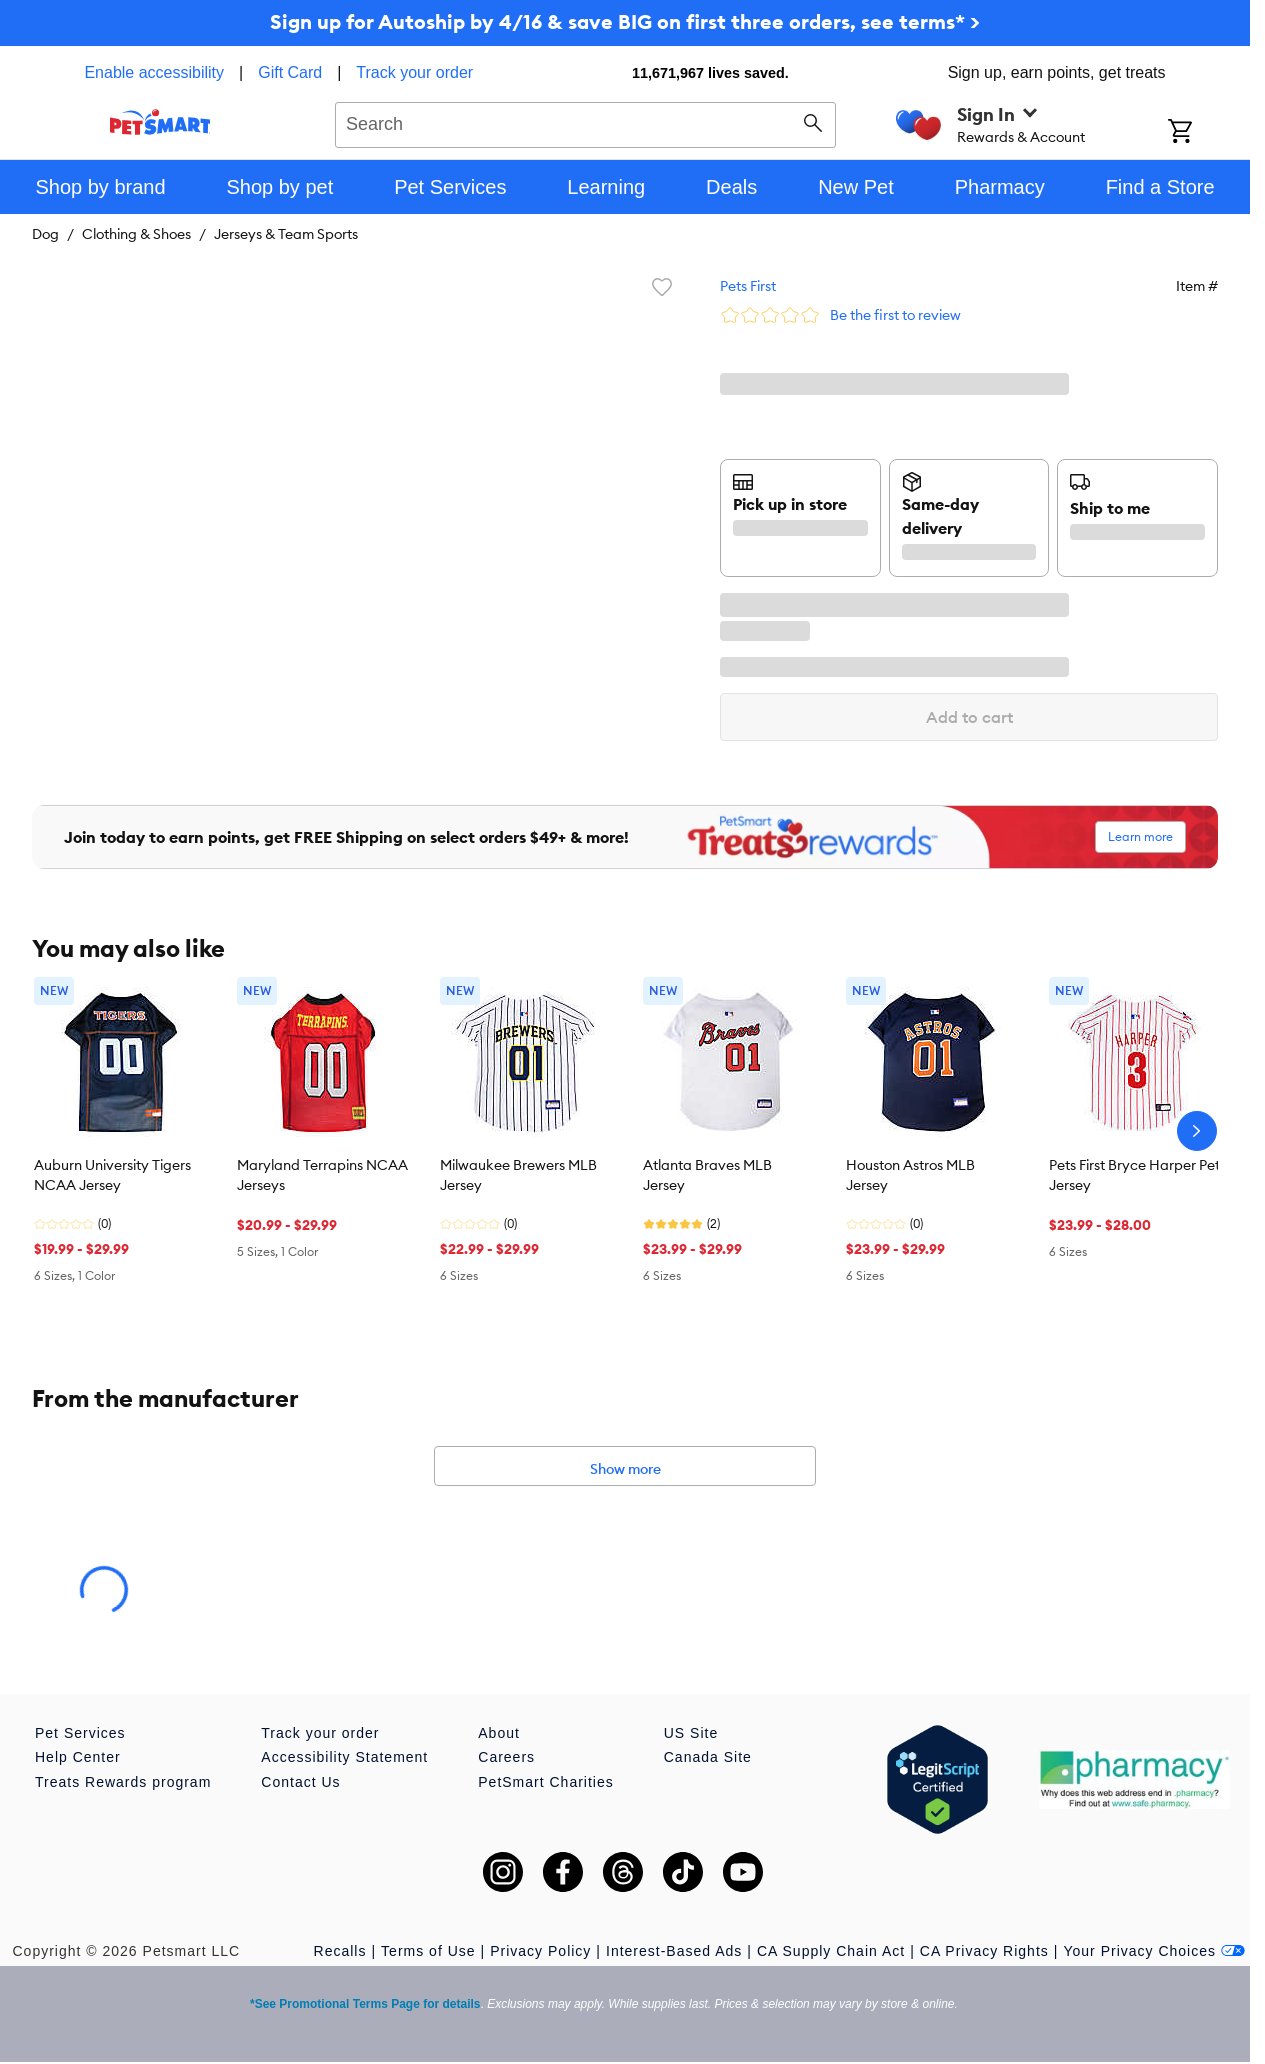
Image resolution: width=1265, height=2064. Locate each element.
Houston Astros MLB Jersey (910, 1175)
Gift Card (290, 72)
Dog (45, 234)
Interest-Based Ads (674, 1951)
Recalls (340, 1951)
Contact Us (300, 1782)
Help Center (78, 1757)
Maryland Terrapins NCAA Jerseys (322, 1175)
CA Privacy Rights (984, 1951)
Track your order (414, 72)
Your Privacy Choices (1154, 1951)
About (499, 1733)
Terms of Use (428, 1951)
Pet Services (80, 1733)
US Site (691, 1733)
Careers (506, 1757)
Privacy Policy (540, 1951)
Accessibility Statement (344, 1757)
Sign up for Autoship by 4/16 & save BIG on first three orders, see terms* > (625, 21)
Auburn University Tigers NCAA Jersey (112, 1175)
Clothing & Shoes (136, 234)
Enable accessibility (154, 72)
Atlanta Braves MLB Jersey (707, 1175)
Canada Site (708, 1757)
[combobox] (585, 122)
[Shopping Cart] (1206, 133)
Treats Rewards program (123, 1782)
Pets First (748, 286)
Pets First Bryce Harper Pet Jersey (1134, 1175)
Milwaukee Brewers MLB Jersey (518, 1175)
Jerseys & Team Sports (286, 234)
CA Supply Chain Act (831, 1951)
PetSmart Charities (545, 1782)
